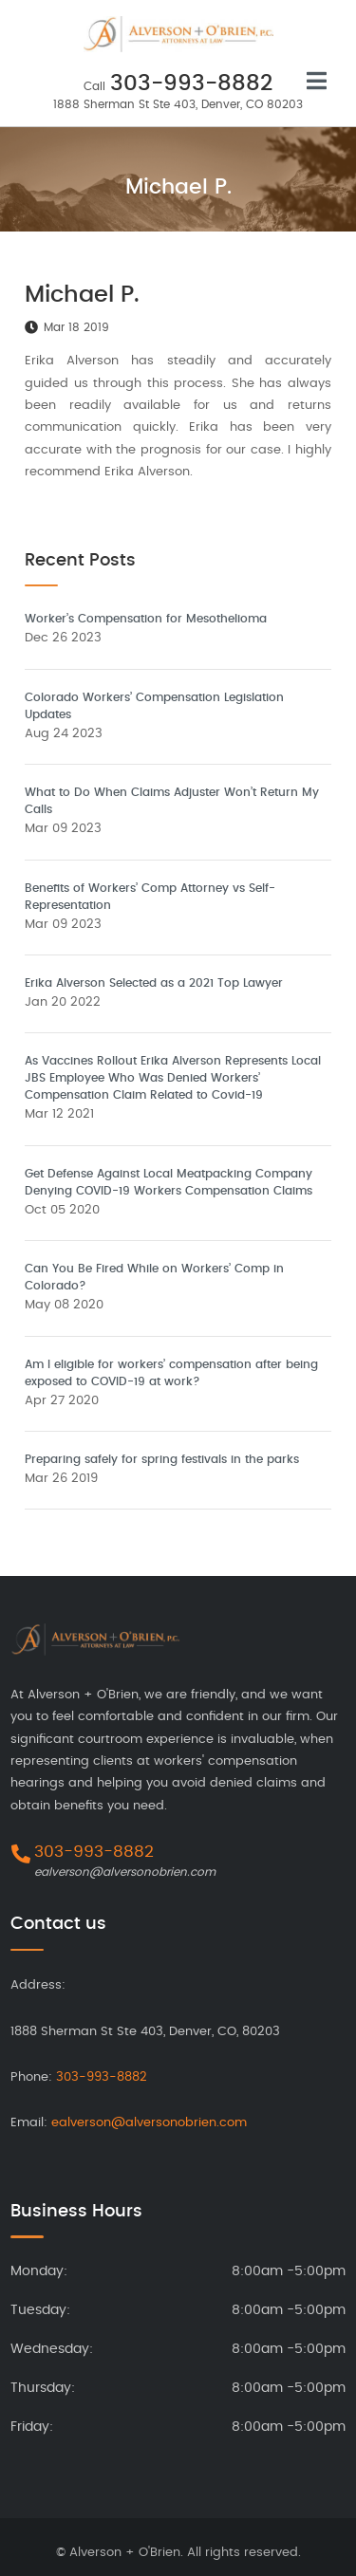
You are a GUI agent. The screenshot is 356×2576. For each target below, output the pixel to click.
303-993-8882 (191, 84)
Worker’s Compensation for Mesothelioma (146, 618)
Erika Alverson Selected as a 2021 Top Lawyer (154, 983)
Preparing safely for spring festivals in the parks (162, 1459)
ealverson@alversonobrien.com (124, 1872)
